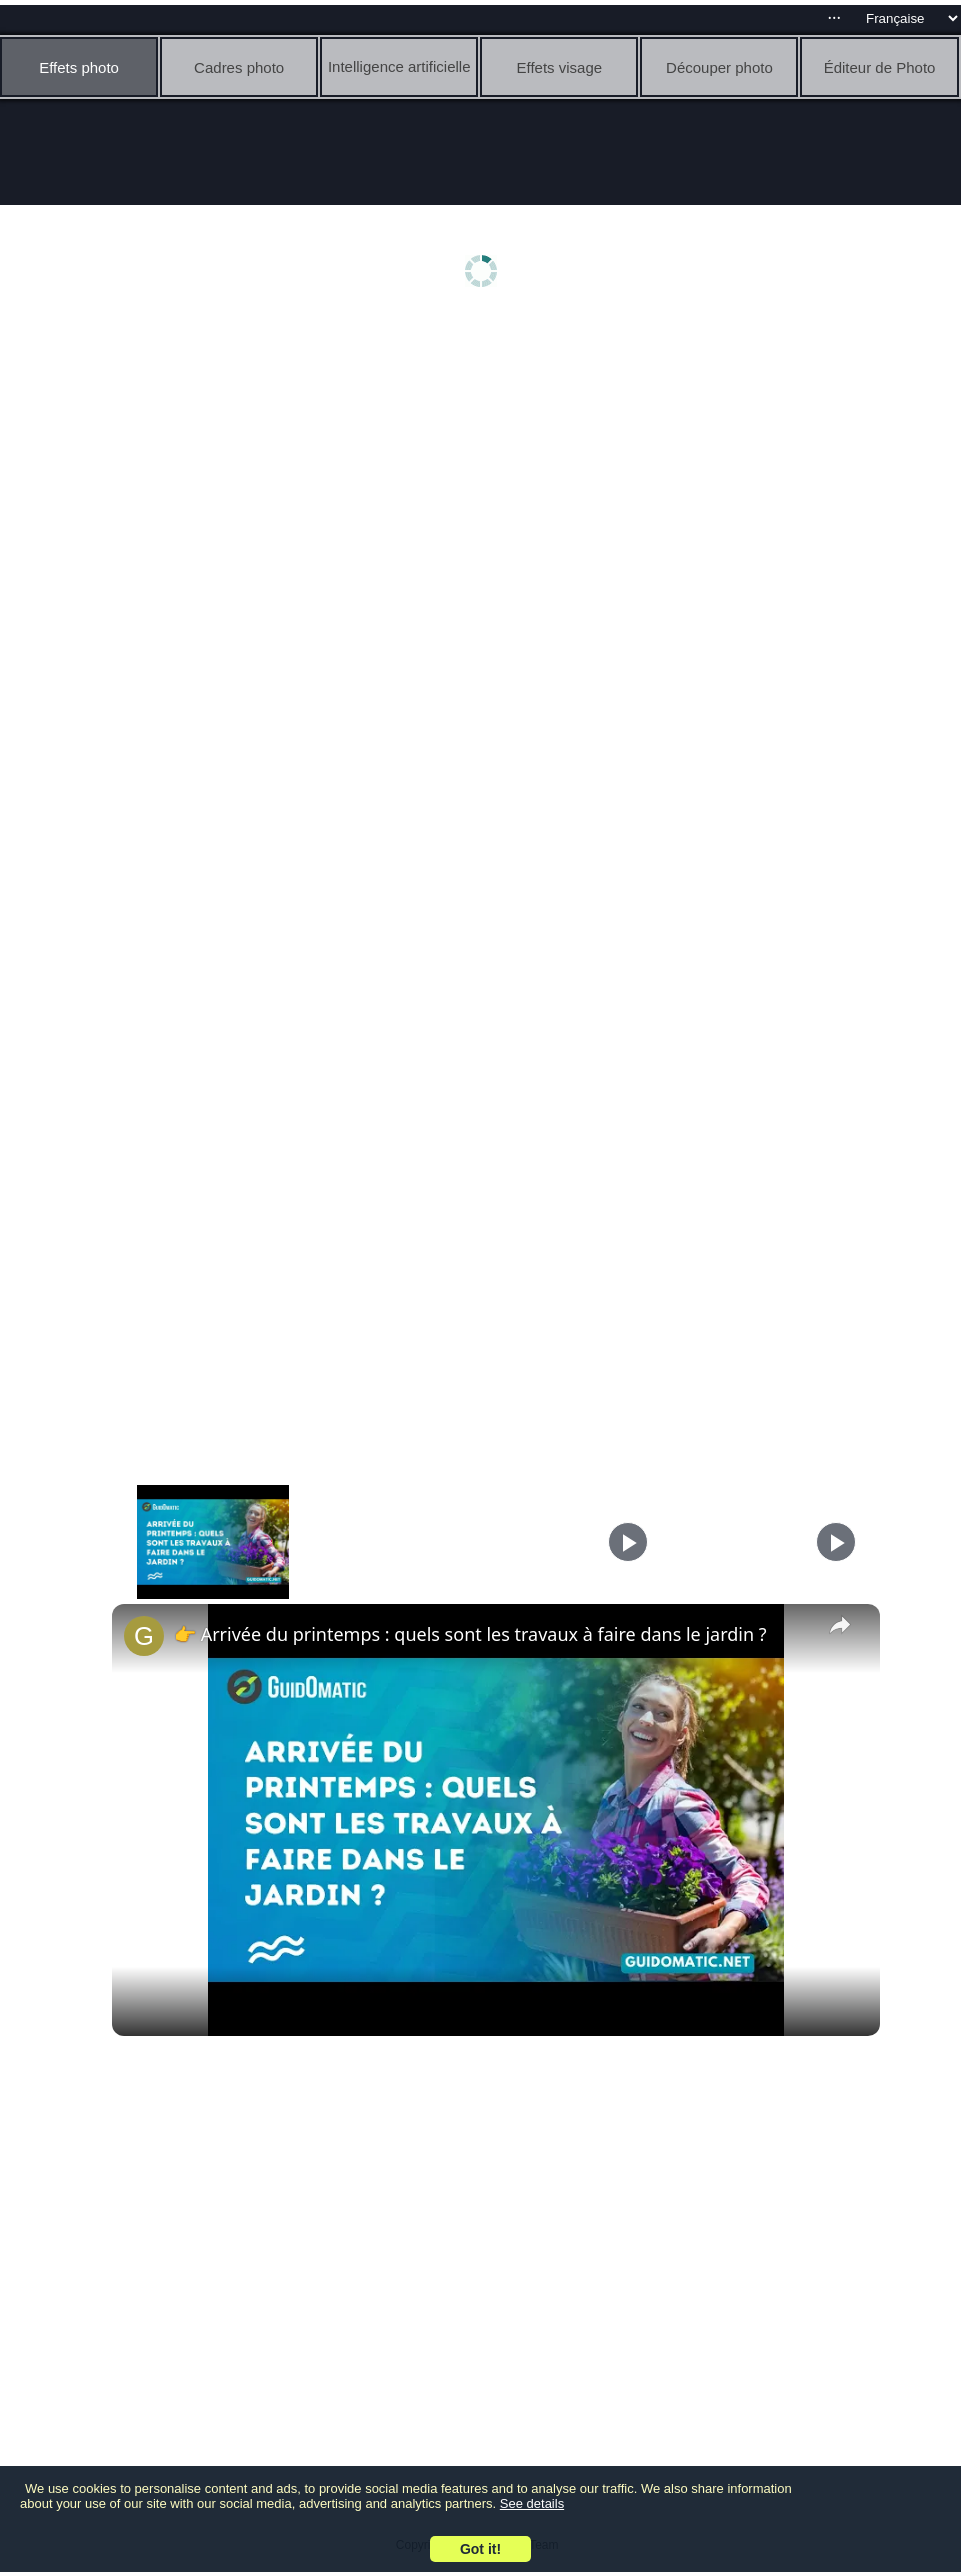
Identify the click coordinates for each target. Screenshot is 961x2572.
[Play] (628, 1542)
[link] (144, 1636)
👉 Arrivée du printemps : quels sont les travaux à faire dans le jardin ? (470, 1634)
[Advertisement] (485, 477)
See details (532, 2503)
